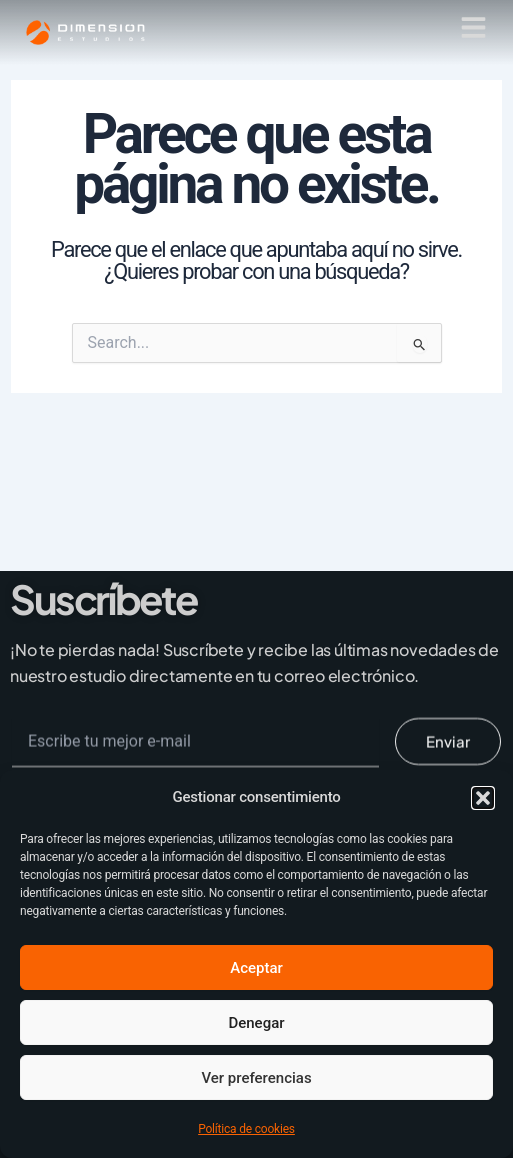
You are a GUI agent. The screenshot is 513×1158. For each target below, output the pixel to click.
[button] (483, 798)
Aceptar (256, 968)
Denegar (256, 1023)
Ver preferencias (256, 1078)
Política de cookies (246, 1129)
